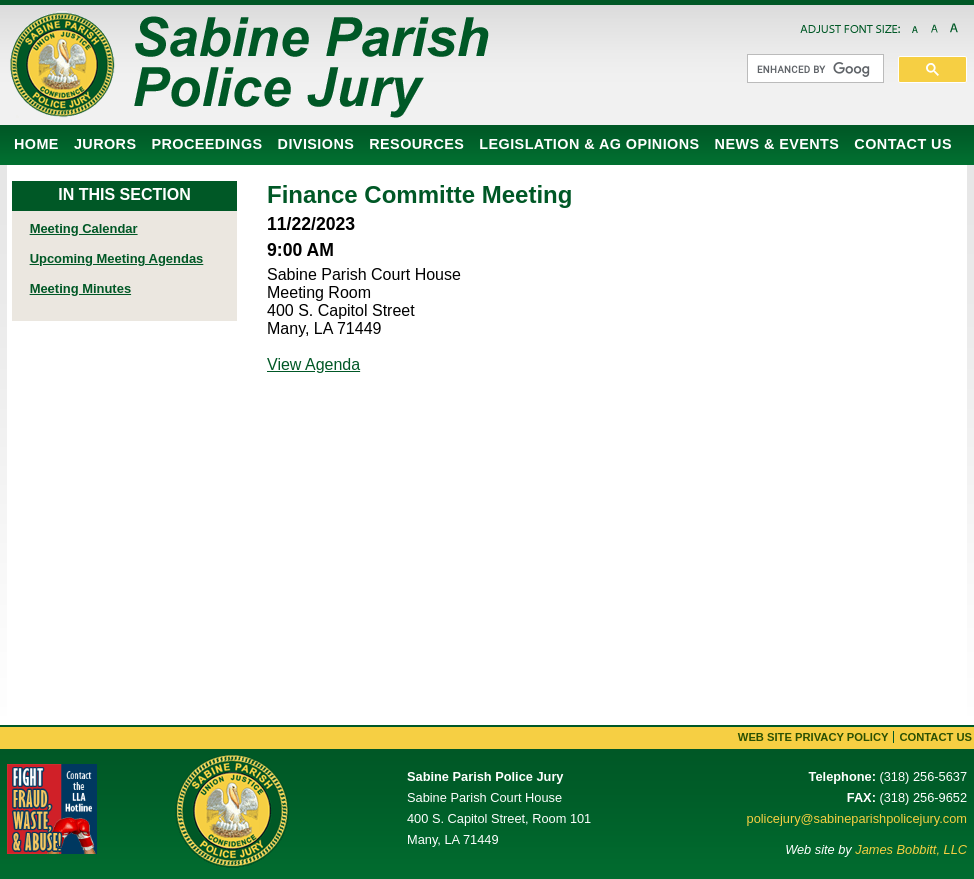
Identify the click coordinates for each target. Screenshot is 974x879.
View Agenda (313, 364)
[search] (813, 69)
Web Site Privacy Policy (813, 737)
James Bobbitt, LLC (911, 849)
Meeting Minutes (80, 288)
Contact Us (935, 737)
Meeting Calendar (84, 228)
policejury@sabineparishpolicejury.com (857, 818)
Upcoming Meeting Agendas (117, 258)
